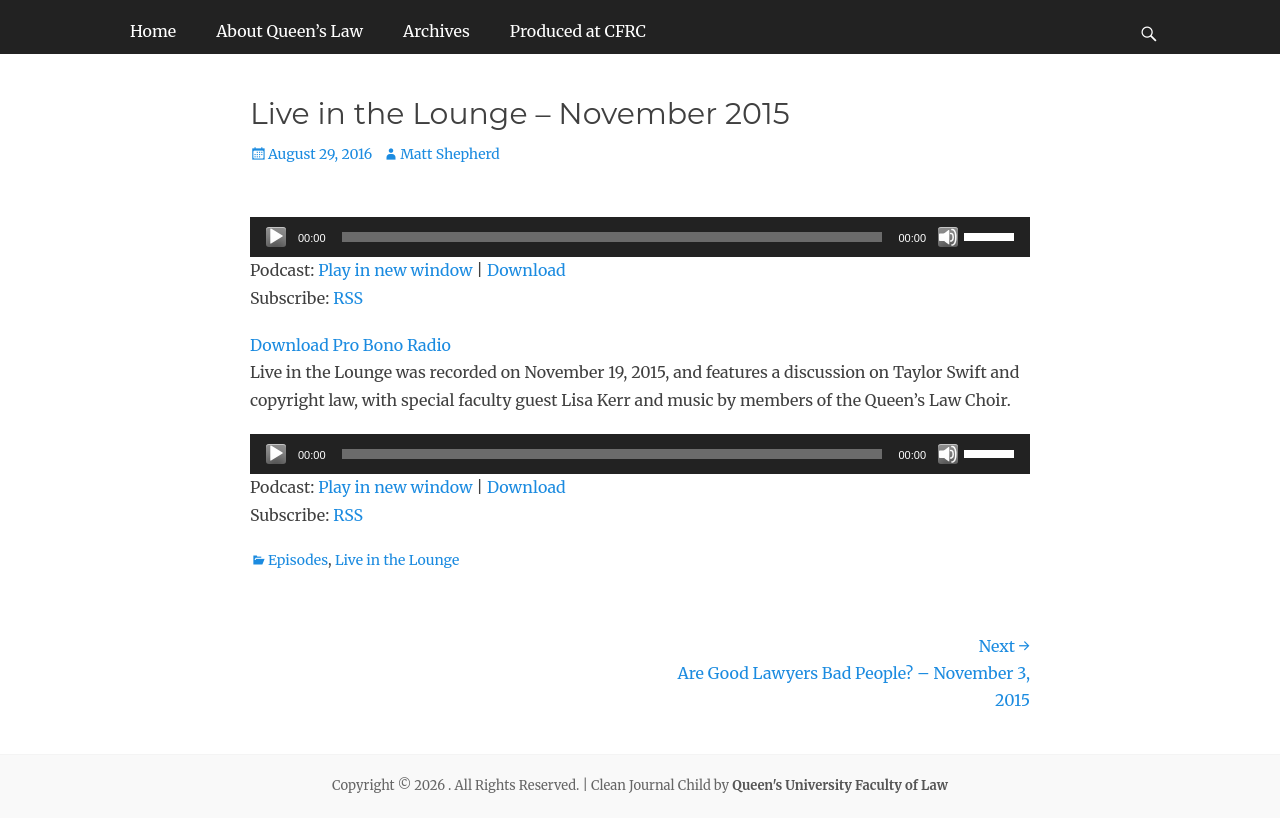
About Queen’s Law (289, 31)
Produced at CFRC (578, 31)
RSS (348, 298)
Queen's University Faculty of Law (840, 785)
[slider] (612, 237)
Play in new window (395, 270)
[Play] (276, 237)
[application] (640, 237)
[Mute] (948, 237)
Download (526, 270)
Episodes (298, 560)
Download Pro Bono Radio (350, 345)
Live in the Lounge (397, 560)
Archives (436, 31)
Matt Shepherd (450, 154)
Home (153, 31)
